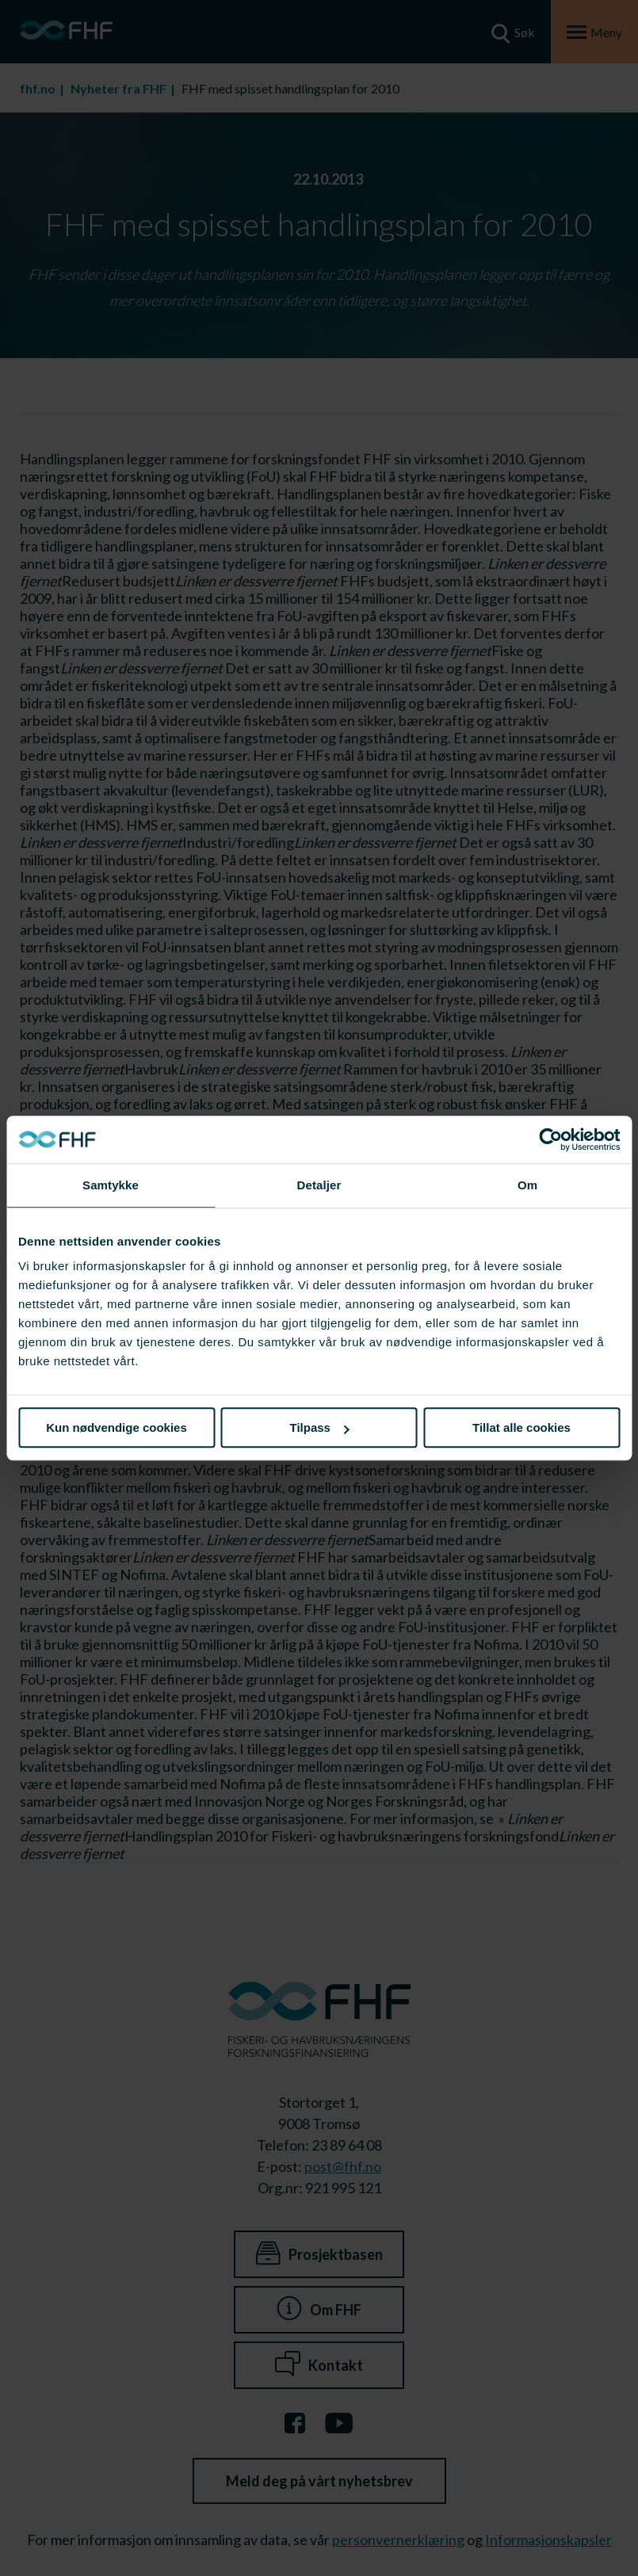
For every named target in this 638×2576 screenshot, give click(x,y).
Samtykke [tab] (110, 1185)
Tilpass (320, 1427)
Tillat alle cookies (521, 1427)
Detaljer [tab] (319, 1185)
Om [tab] (527, 1185)
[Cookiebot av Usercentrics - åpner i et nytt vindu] (550, 1139)
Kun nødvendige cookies (116, 1427)
